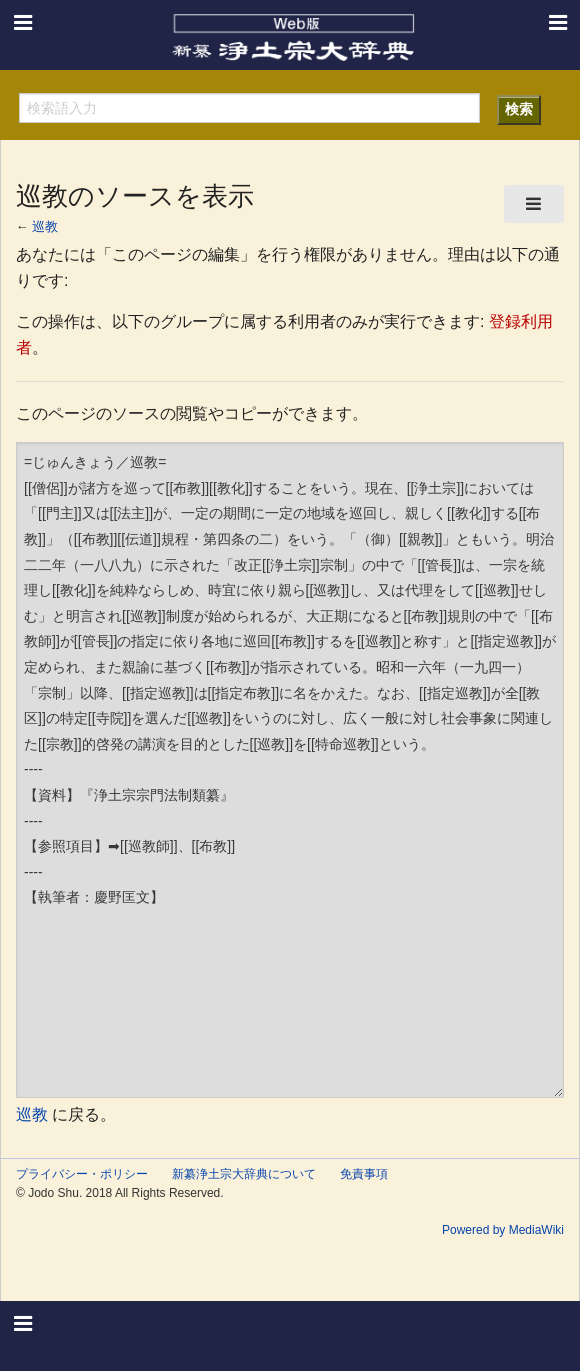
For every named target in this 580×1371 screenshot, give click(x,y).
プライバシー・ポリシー (82, 1174)
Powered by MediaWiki (503, 1230)
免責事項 (364, 1174)
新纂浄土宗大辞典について (244, 1174)
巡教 (45, 226)
